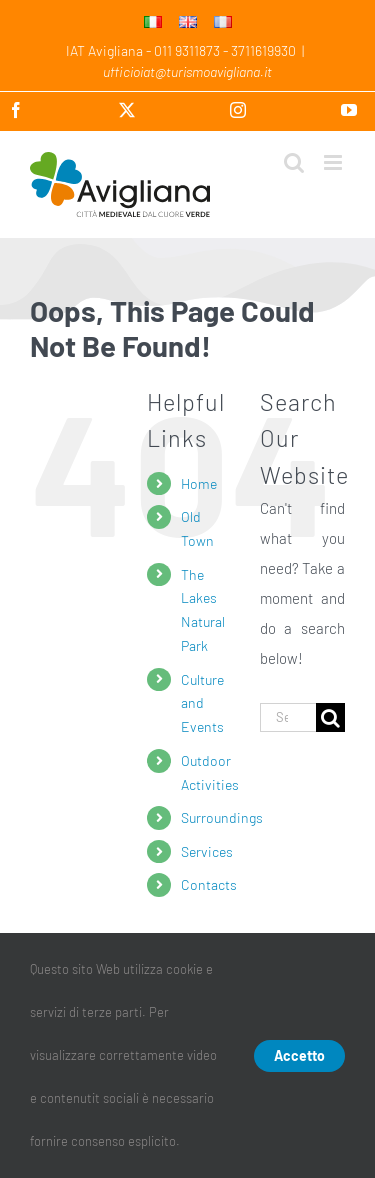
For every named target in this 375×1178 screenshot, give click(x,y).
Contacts (209, 884)
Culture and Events (202, 703)
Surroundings (222, 817)
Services (207, 851)
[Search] (330, 717)
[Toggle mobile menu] (334, 162)
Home (199, 483)
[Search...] (288, 717)
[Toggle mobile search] (294, 162)
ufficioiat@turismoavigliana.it (187, 71)
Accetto (299, 1055)
